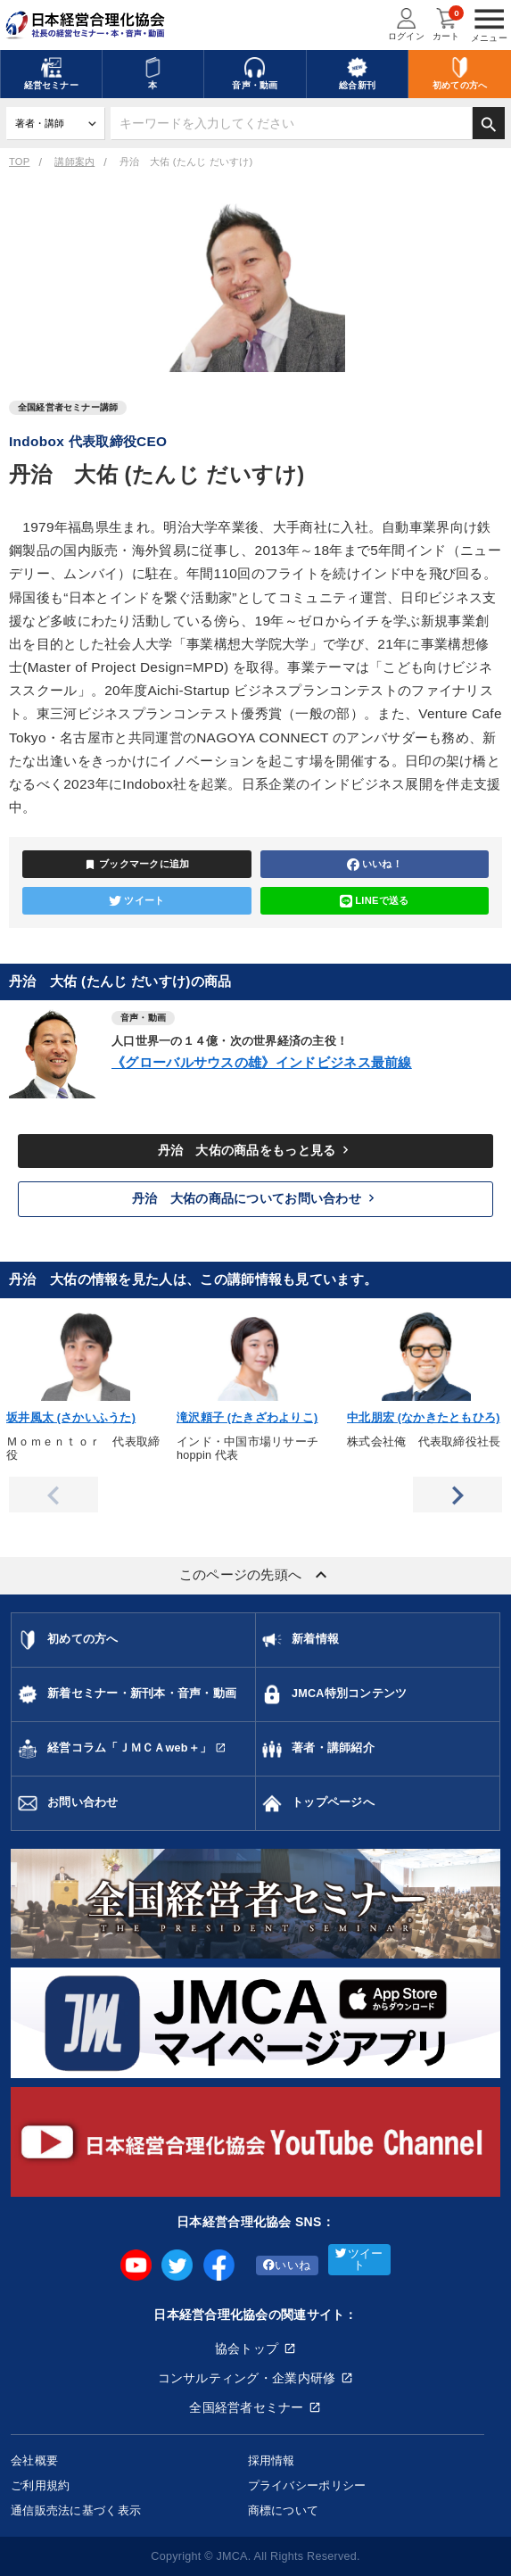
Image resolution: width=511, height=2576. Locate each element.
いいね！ (374, 864)
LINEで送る (374, 901)
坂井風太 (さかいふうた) (71, 1418)
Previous (53, 1494)
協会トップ (246, 2348)
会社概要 (34, 2460)
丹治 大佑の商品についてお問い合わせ (255, 1198)
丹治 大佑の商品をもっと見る (256, 1150)
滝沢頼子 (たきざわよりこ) (247, 1418)
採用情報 (271, 2460)
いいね (286, 2265)
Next (457, 1494)
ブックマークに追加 (137, 864)
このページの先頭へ (256, 1575)
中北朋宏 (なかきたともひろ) (423, 1418)
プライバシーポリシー (307, 2485)
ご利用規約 (40, 2485)
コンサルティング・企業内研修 (247, 2378)
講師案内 (74, 161)
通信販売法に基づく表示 (76, 2510)
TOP (19, 161)
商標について (283, 2510)
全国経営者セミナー (246, 2407)
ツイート (136, 901)
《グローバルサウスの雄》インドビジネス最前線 (261, 1062)
